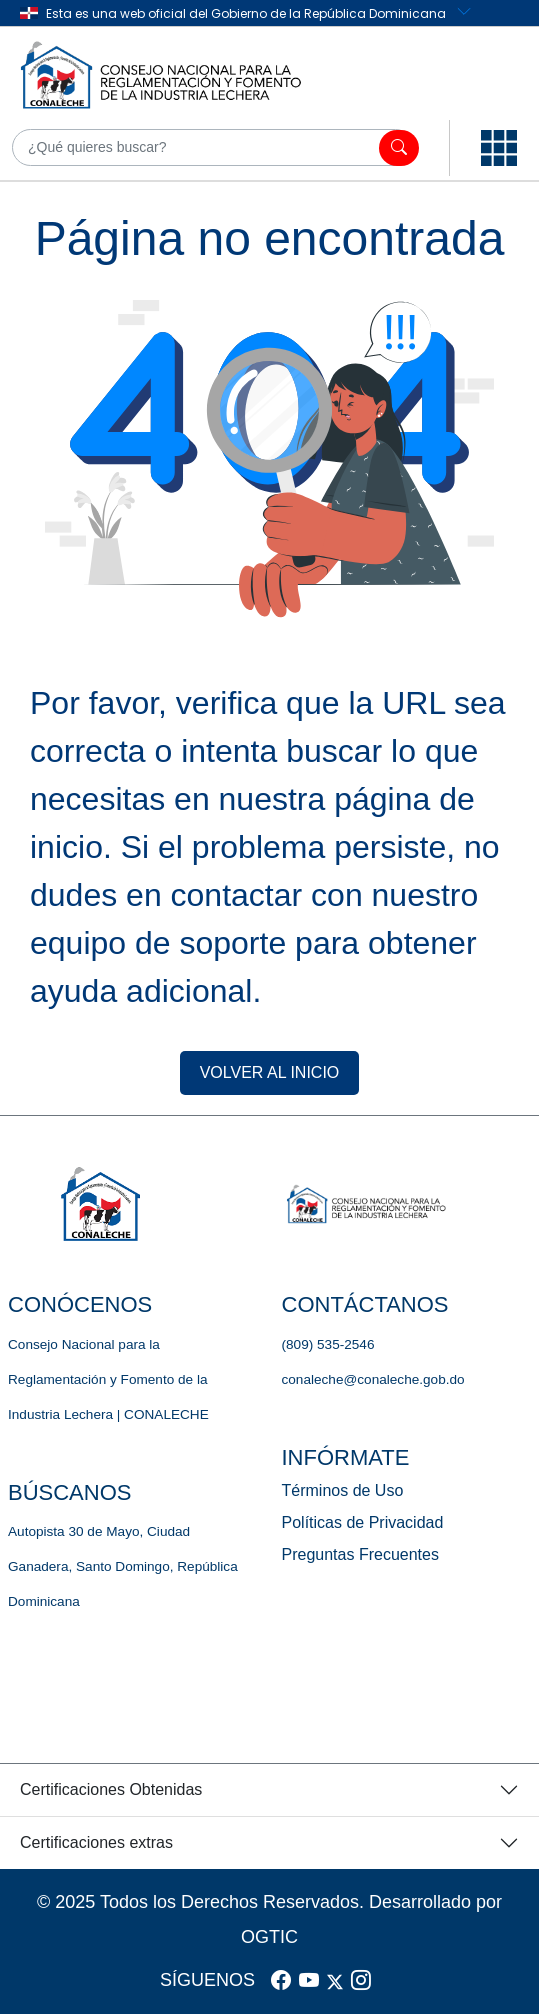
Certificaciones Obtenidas (111, 1789)
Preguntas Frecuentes (360, 1554)
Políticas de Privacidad (363, 1522)
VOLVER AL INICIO (270, 1072)
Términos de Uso (343, 1490)
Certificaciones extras (96, 1842)
